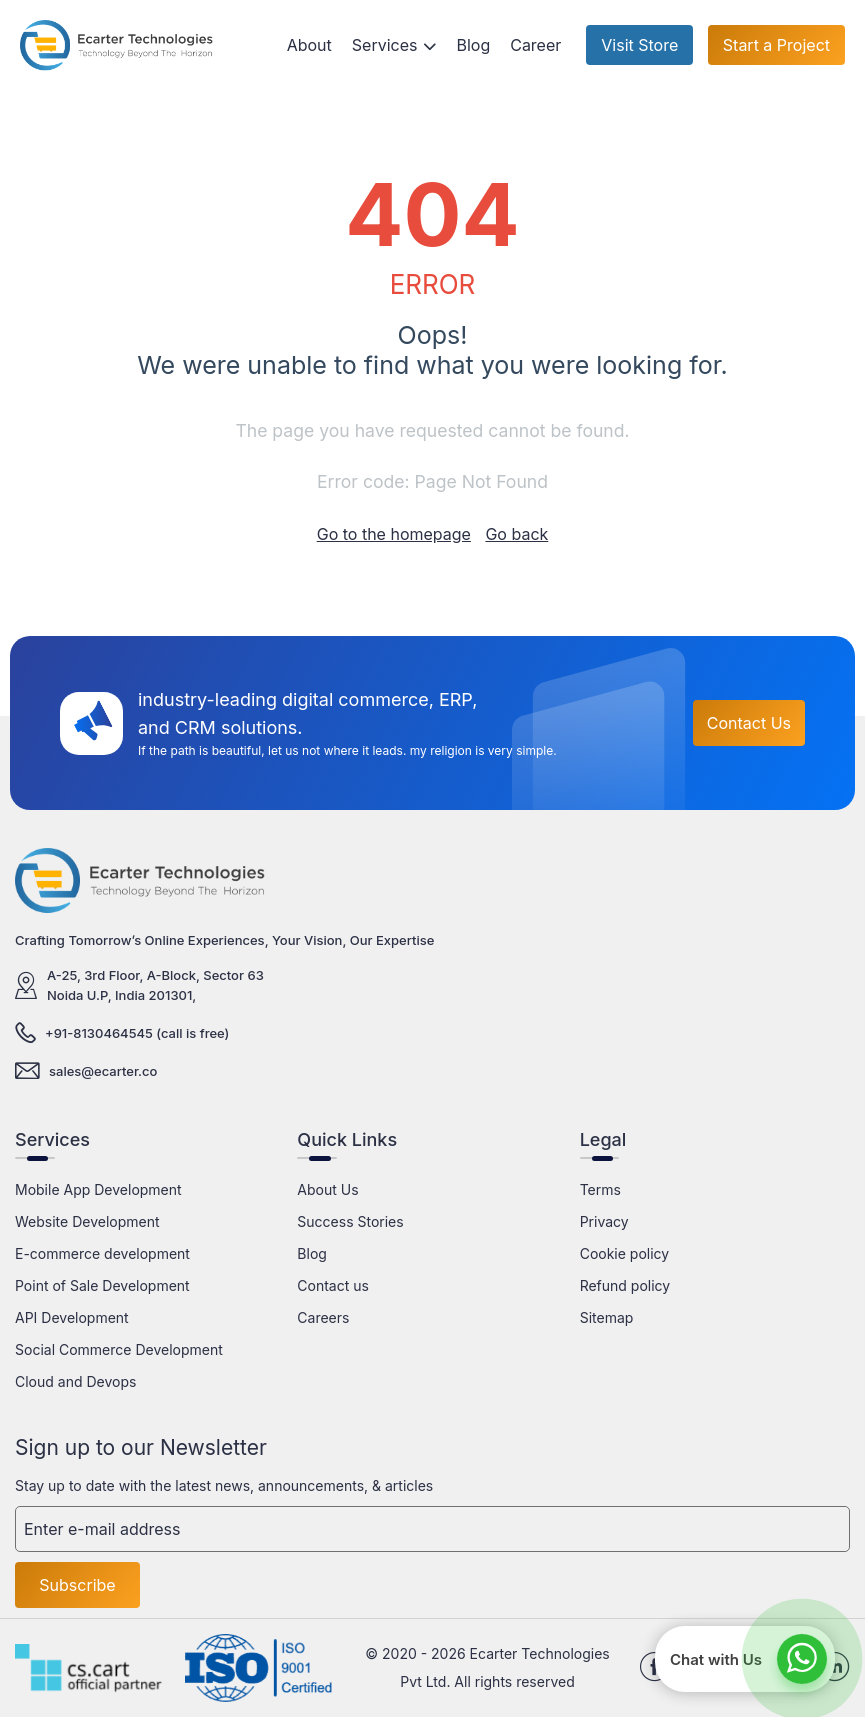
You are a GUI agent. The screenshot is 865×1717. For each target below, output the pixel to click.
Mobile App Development (98, 1189)
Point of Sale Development (102, 1285)
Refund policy (625, 1285)
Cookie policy (625, 1253)
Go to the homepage (394, 534)
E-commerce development (102, 1253)
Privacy (604, 1221)
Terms (600, 1189)
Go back (516, 534)
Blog (312, 1253)
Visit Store (639, 45)
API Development (72, 1317)
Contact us (333, 1285)
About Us (327, 1189)
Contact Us (749, 723)
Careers (323, 1317)
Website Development (87, 1221)
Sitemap (607, 1317)
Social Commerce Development (119, 1349)
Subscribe (77, 1585)
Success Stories (350, 1221)
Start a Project (776, 45)
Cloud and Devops (75, 1381)
